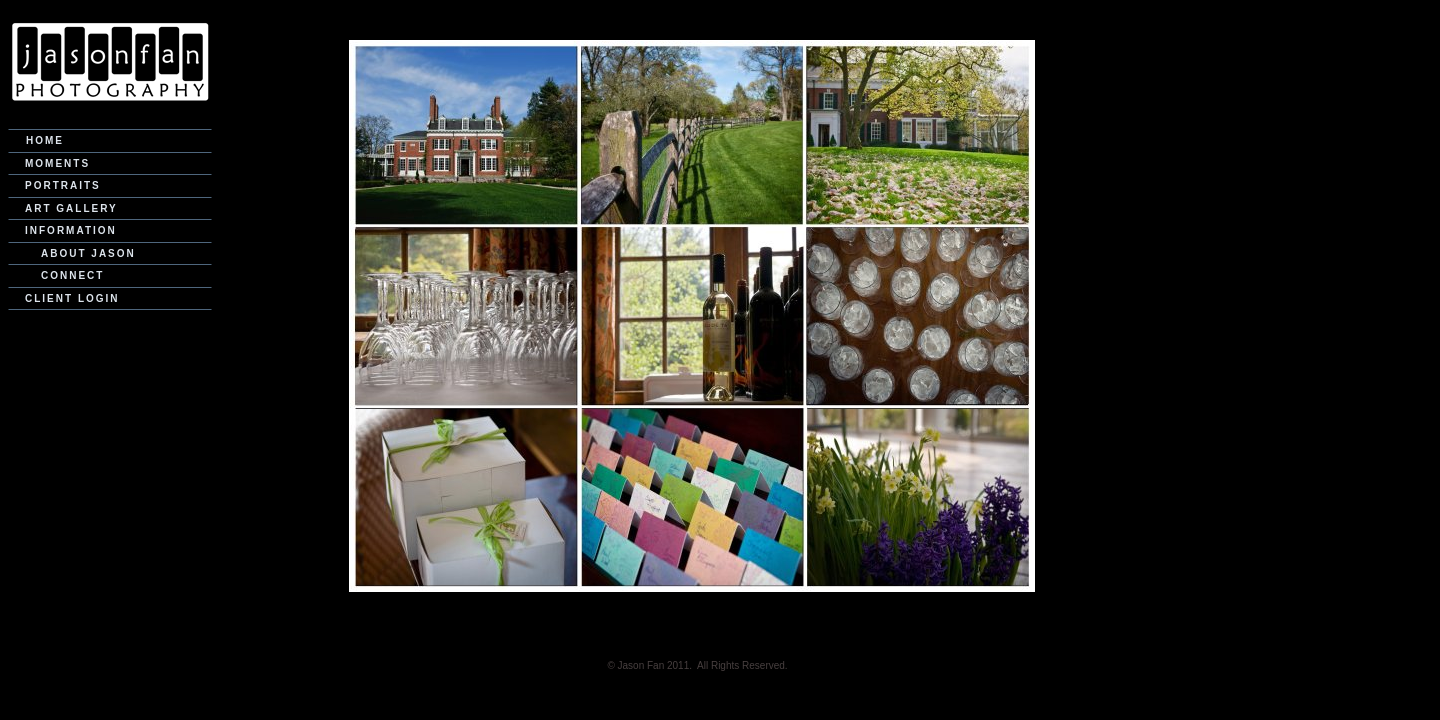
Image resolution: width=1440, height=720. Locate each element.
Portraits (63, 185)
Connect (72, 275)
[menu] (110, 219)
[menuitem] (110, 141)
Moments (57, 163)
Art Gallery (71, 208)
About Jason (88, 253)
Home (45, 140)
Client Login (72, 298)
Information (71, 230)
